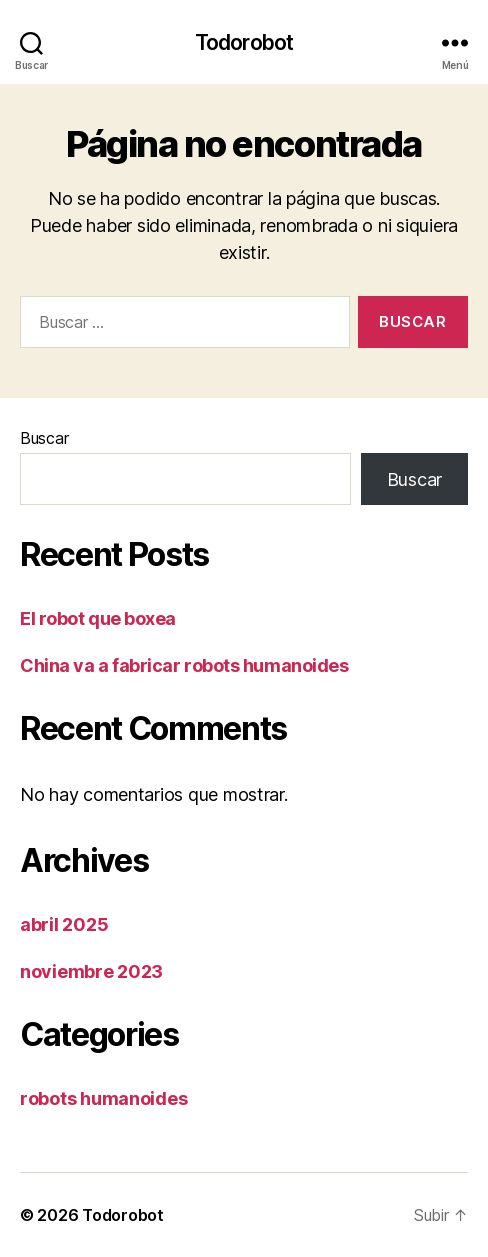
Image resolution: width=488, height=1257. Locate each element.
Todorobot (244, 42)
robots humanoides (103, 1098)
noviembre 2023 (91, 971)
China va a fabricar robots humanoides (184, 665)
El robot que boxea (98, 618)
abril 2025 (64, 924)
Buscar (44, 438)
